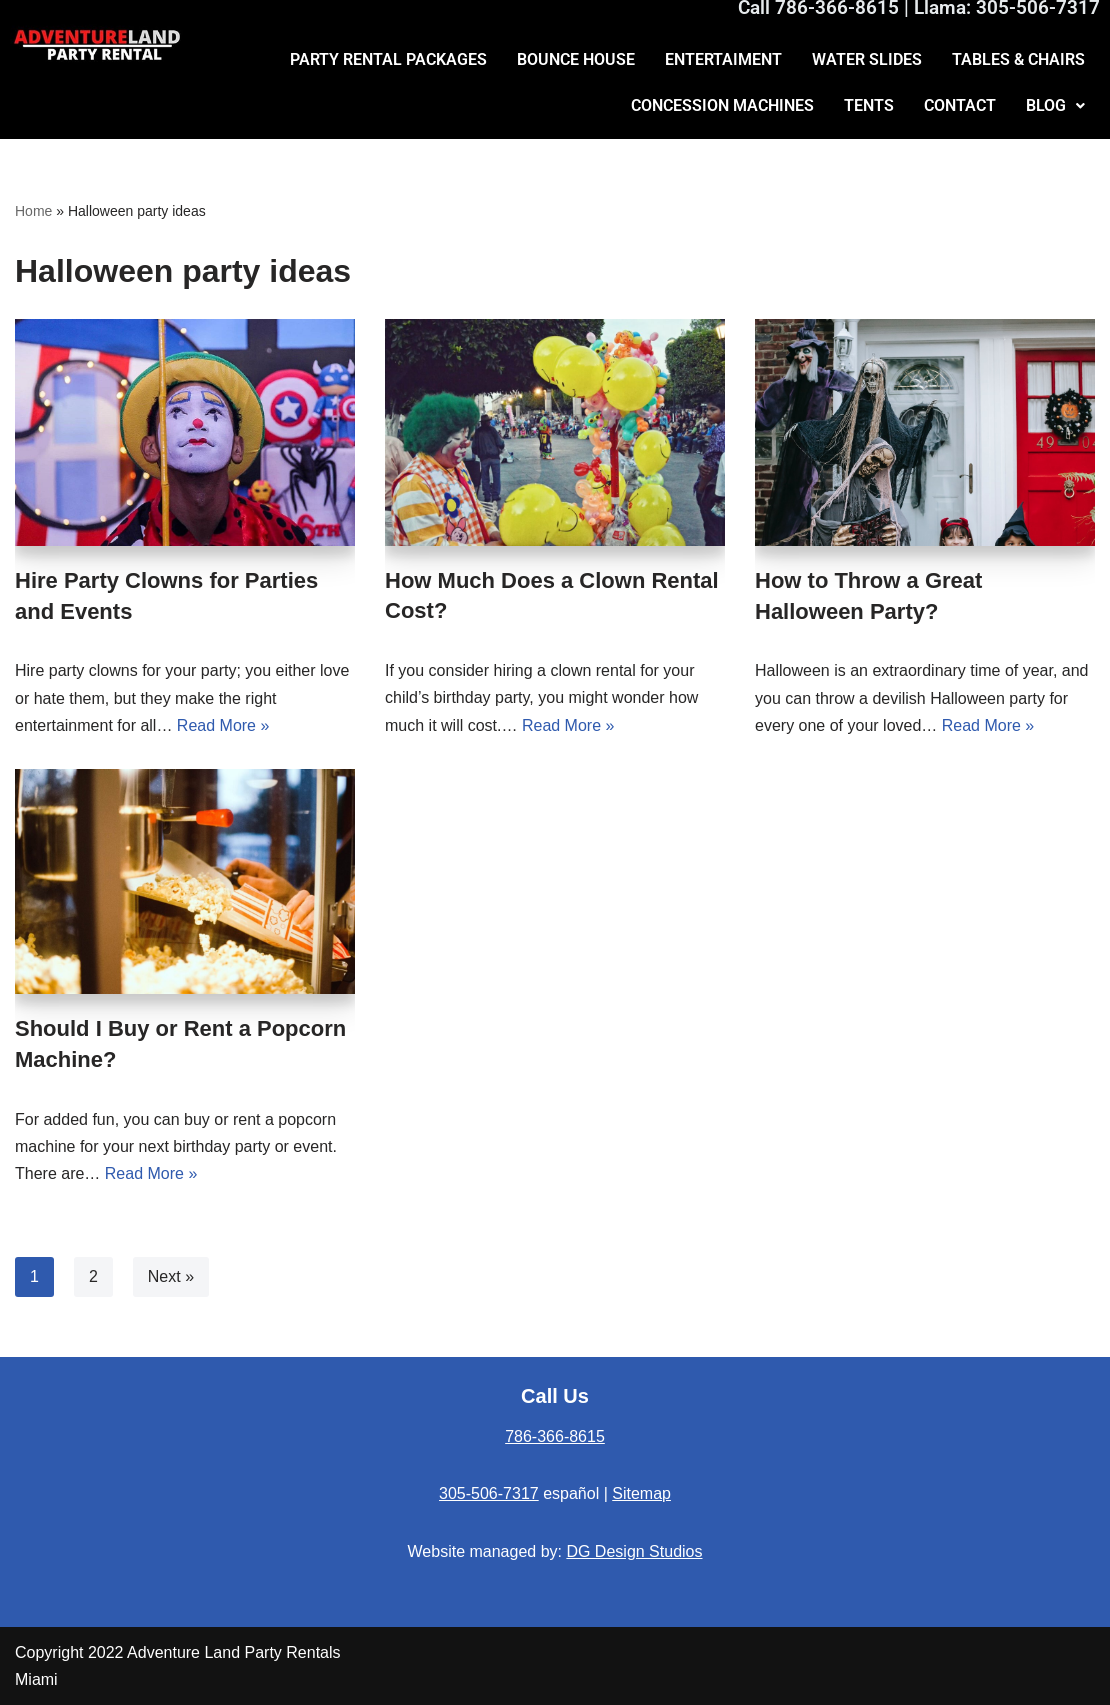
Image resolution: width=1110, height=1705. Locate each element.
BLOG (1055, 105)
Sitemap (641, 1493)
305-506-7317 (489, 1493)
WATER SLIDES (867, 59)
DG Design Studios (634, 1551)
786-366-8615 (555, 1436)
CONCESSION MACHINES (722, 105)
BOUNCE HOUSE (576, 59)
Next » (171, 1276)
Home (33, 211)
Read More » (223, 725)
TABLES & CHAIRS (1018, 59)
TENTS (869, 105)
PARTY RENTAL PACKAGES (388, 59)
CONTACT (960, 105)
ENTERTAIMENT (723, 59)
